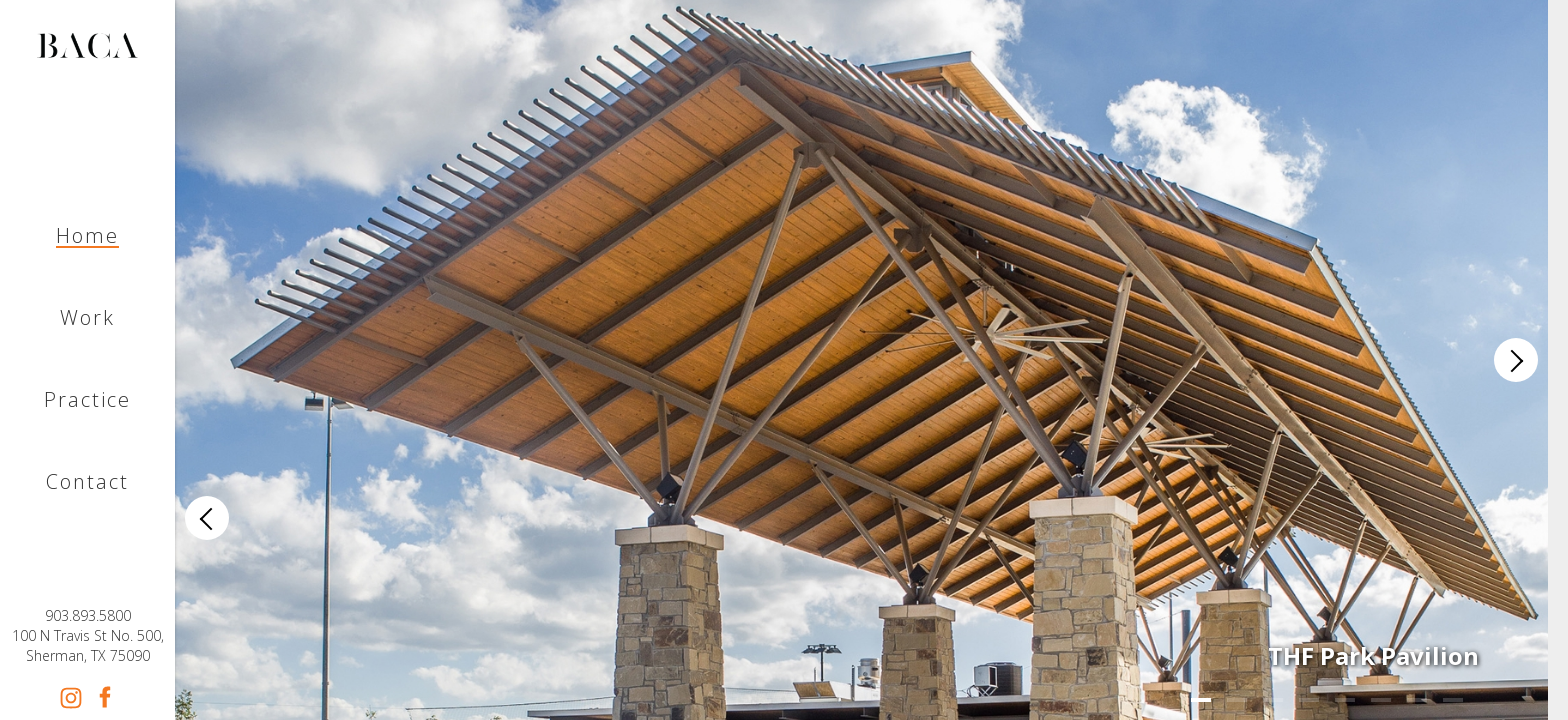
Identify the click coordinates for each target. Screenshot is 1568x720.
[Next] (1516, 360)
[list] (861, 360)
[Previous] (207, 518)
